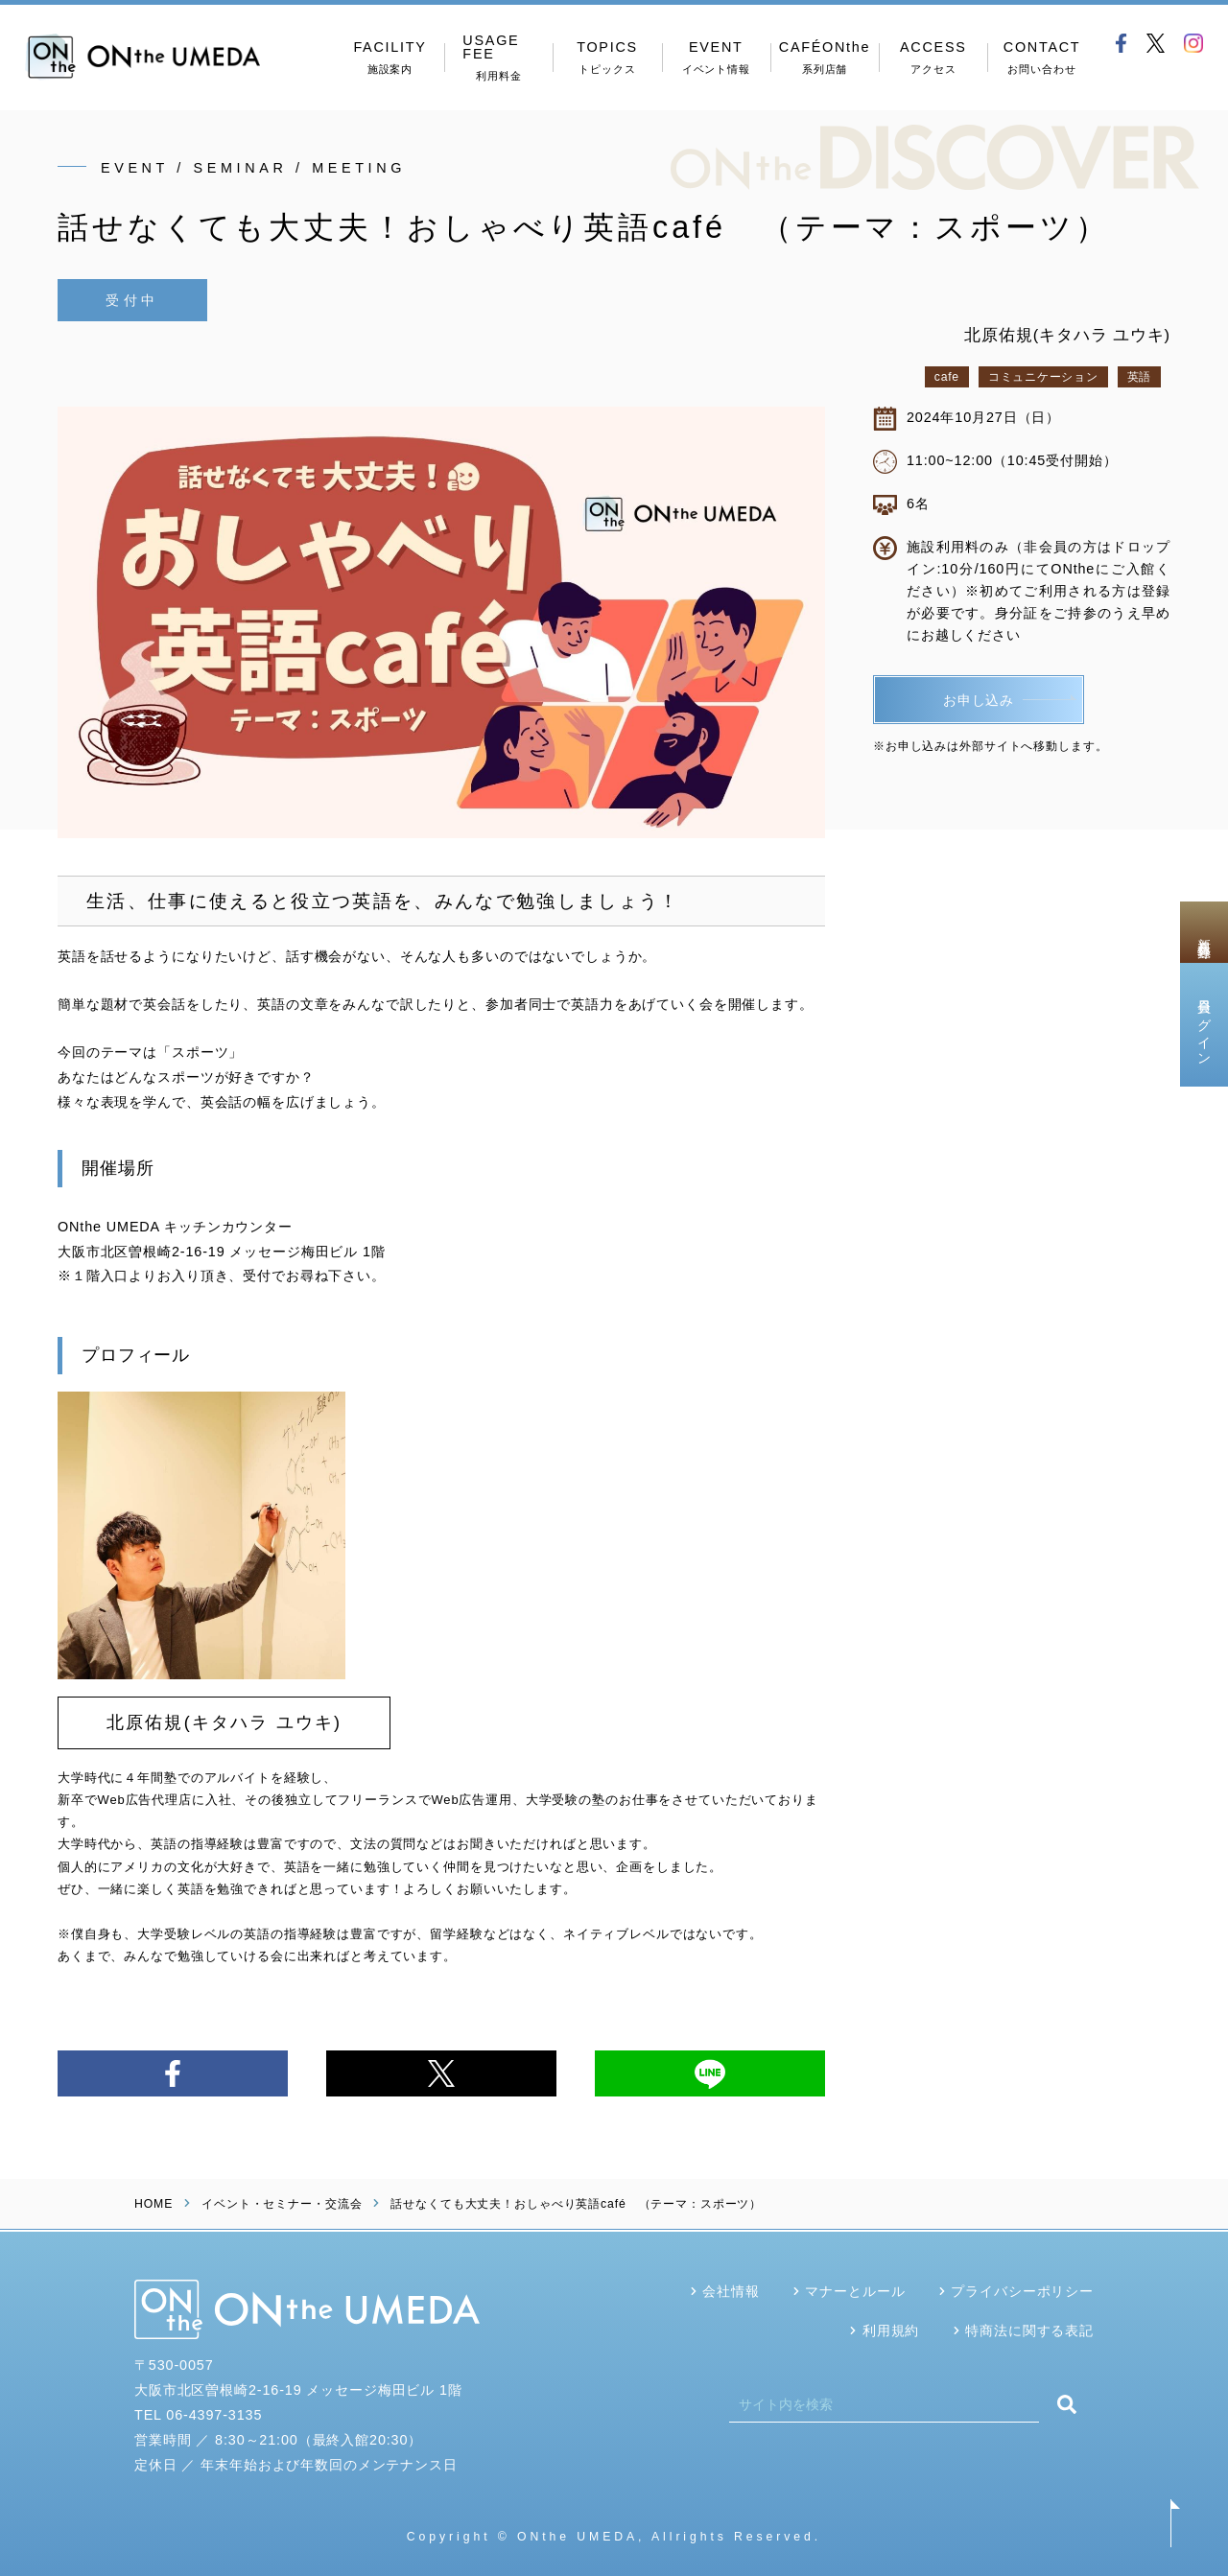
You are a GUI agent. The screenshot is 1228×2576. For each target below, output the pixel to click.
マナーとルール (855, 2291)
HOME (153, 2204)
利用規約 (890, 2330)
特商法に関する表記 (1029, 2330)
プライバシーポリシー (1022, 2291)
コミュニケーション (1043, 377)
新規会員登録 (1204, 932)
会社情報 (730, 2291)
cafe (946, 377)
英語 (1139, 377)
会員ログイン (1204, 1024)
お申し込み (978, 697)
